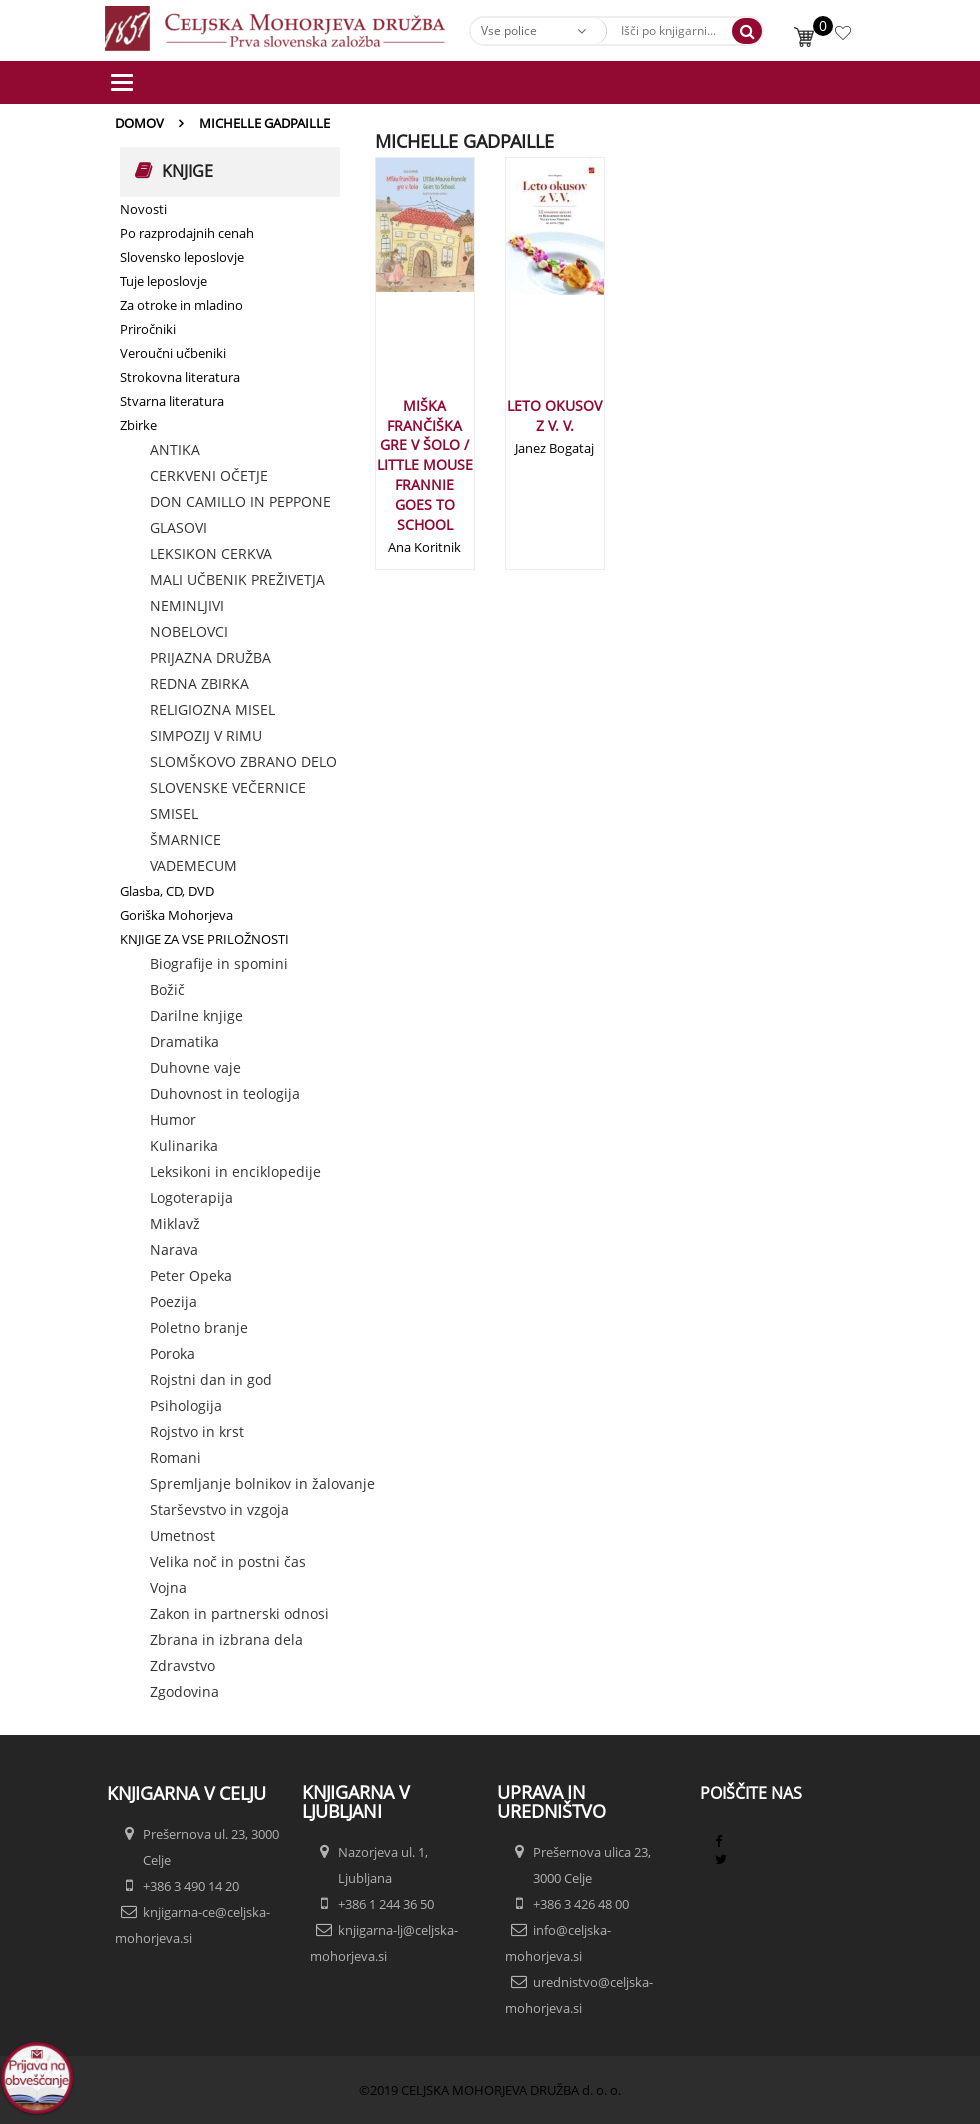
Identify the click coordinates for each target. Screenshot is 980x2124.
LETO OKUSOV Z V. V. (554, 415)
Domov (139, 123)
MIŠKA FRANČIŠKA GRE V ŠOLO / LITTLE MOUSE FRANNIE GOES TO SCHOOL (425, 465)
